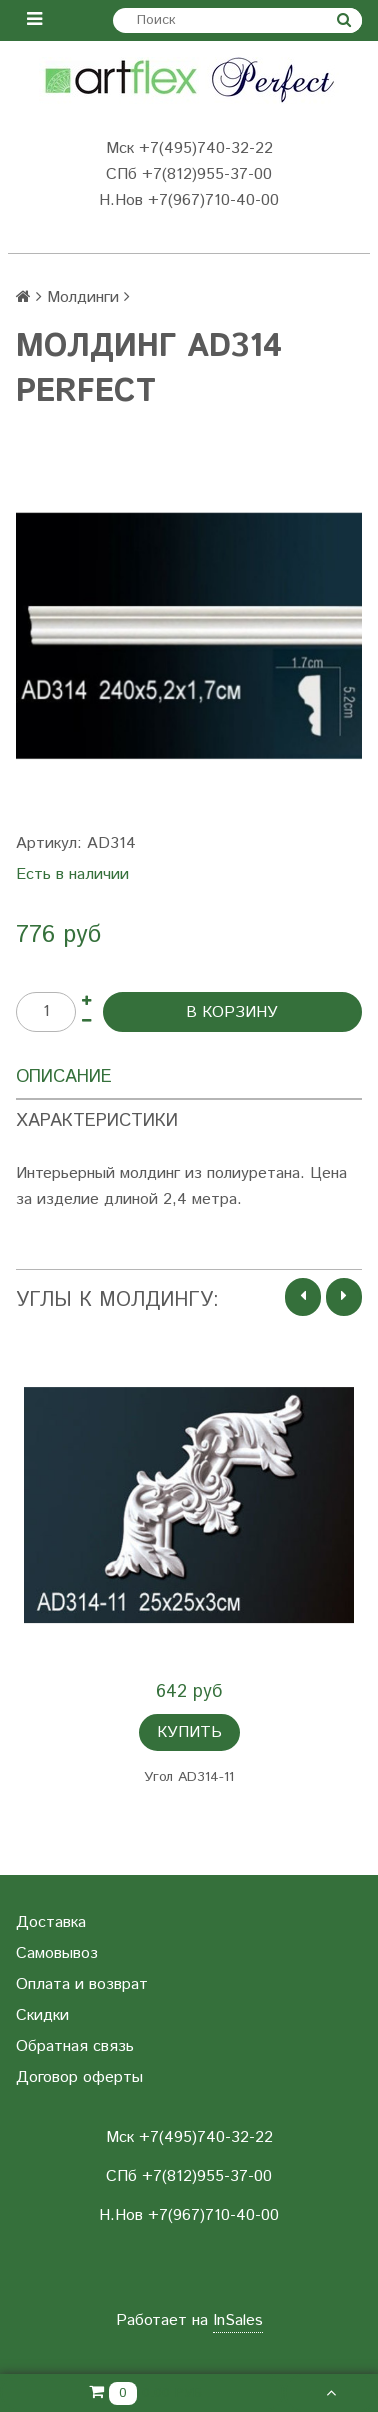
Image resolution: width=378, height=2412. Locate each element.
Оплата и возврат (82, 1984)
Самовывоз (57, 1953)
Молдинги (83, 297)
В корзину (232, 1012)
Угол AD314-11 (189, 1777)
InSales (238, 2320)
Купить (189, 1732)
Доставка (51, 1922)
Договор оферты (79, 2077)
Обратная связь (75, 2046)
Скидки (42, 2015)
